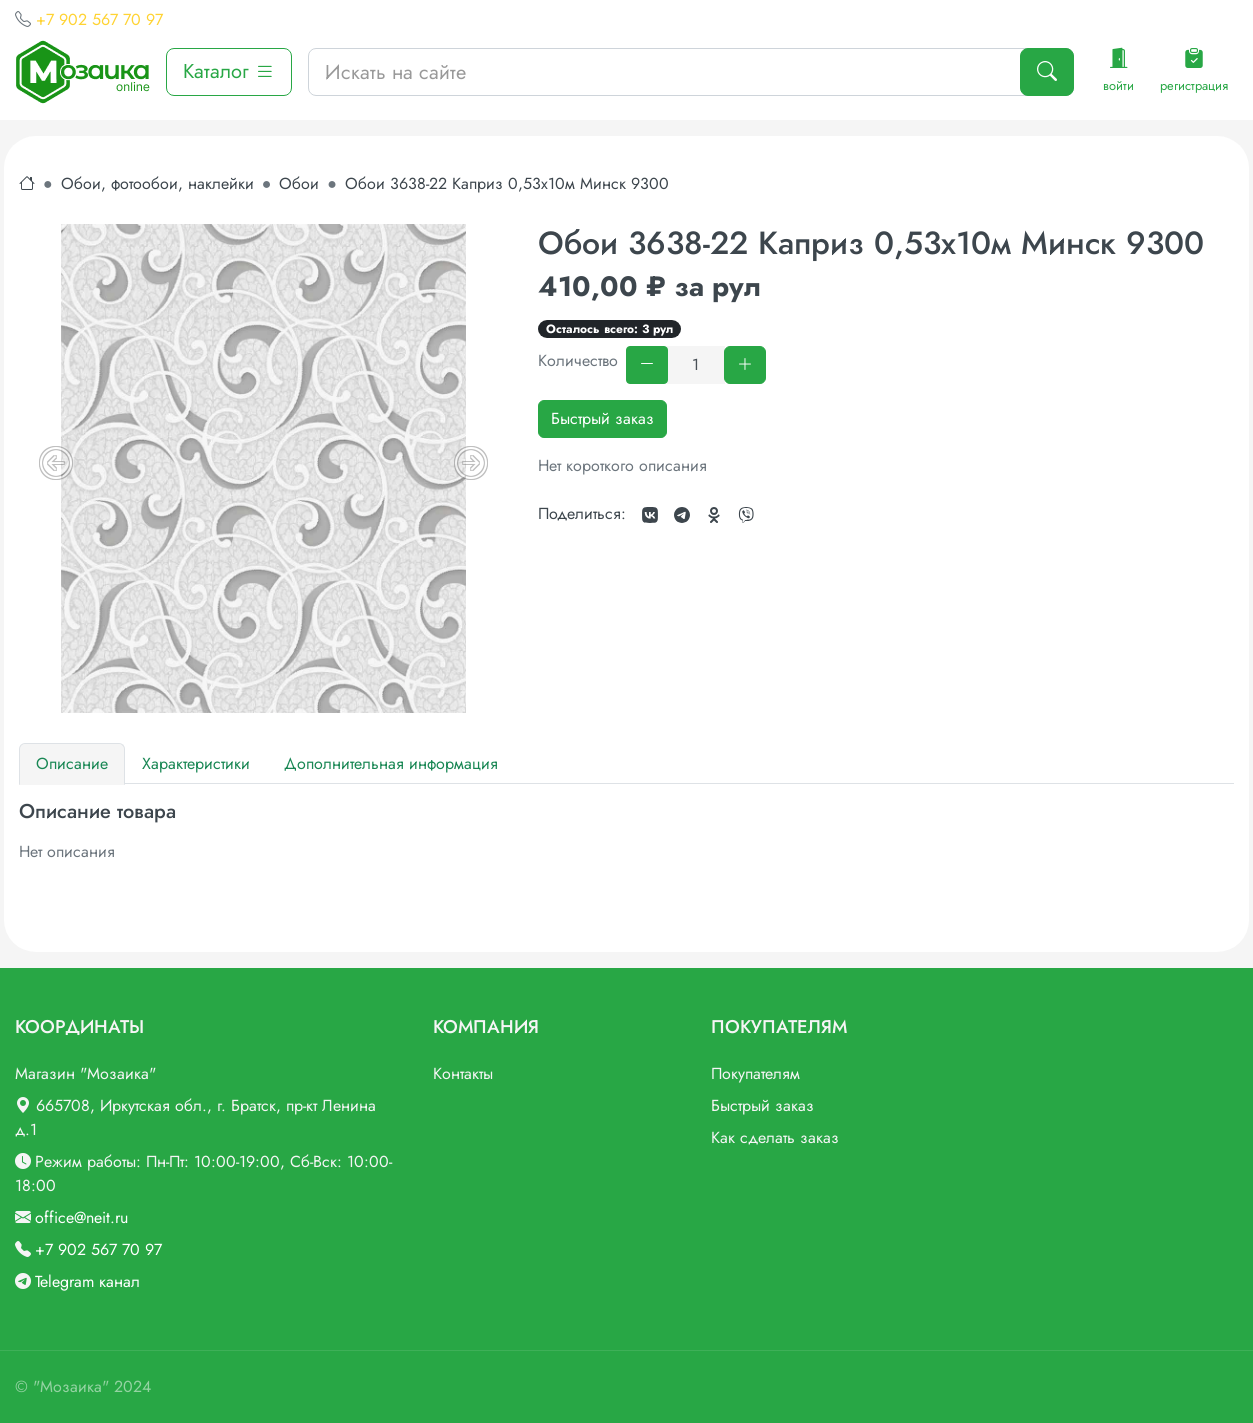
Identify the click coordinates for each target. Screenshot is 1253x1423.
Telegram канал (87, 1281)
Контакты (463, 1073)
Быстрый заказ (602, 418)
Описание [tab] (72, 763)
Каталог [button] (229, 71)
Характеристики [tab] (196, 763)
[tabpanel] (626, 832)
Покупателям (755, 1073)
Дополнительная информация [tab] (391, 763)
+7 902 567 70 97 (99, 19)
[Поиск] (1047, 72)
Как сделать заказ (775, 1137)
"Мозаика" (71, 1386)
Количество (578, 360)
